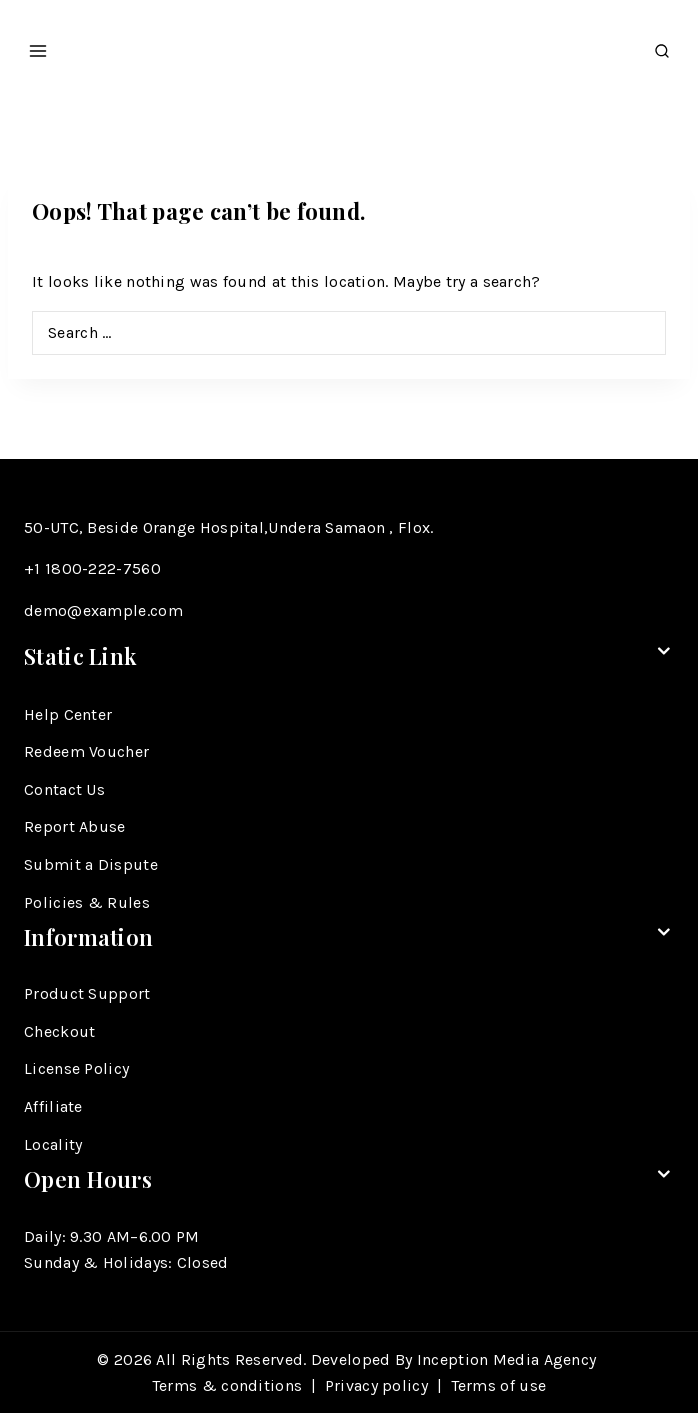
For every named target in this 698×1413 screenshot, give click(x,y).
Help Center (68, 714)
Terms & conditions (227, 1385)
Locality (53, 1144)
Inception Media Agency (509, 1359)
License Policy (76, 1068)
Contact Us (64, 789)
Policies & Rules (87, 902)
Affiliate (53, 1106)
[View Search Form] (662, 45)
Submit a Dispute (91, 864)
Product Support (87, 993)
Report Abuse (75, 826)
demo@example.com (103, 610)
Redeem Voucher (86, 751)
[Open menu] (38, 45)
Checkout (59, 1031)
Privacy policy (376, 1385)
